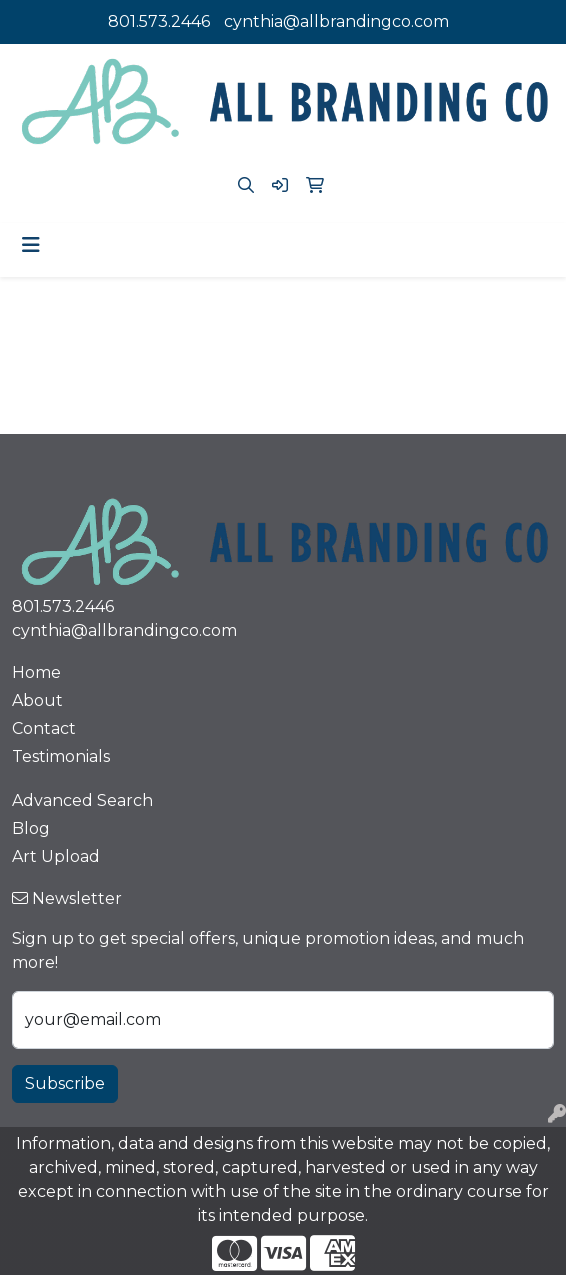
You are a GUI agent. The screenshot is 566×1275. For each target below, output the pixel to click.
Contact (44, 728)
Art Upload (56, 856)
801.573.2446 (159, 21)
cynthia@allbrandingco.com (336, 21)
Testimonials (61, 756)
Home (36, 672)
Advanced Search (82, 800)
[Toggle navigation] (31, 245)
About (37, 700)
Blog (31, 828)
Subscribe (65, 1083)
